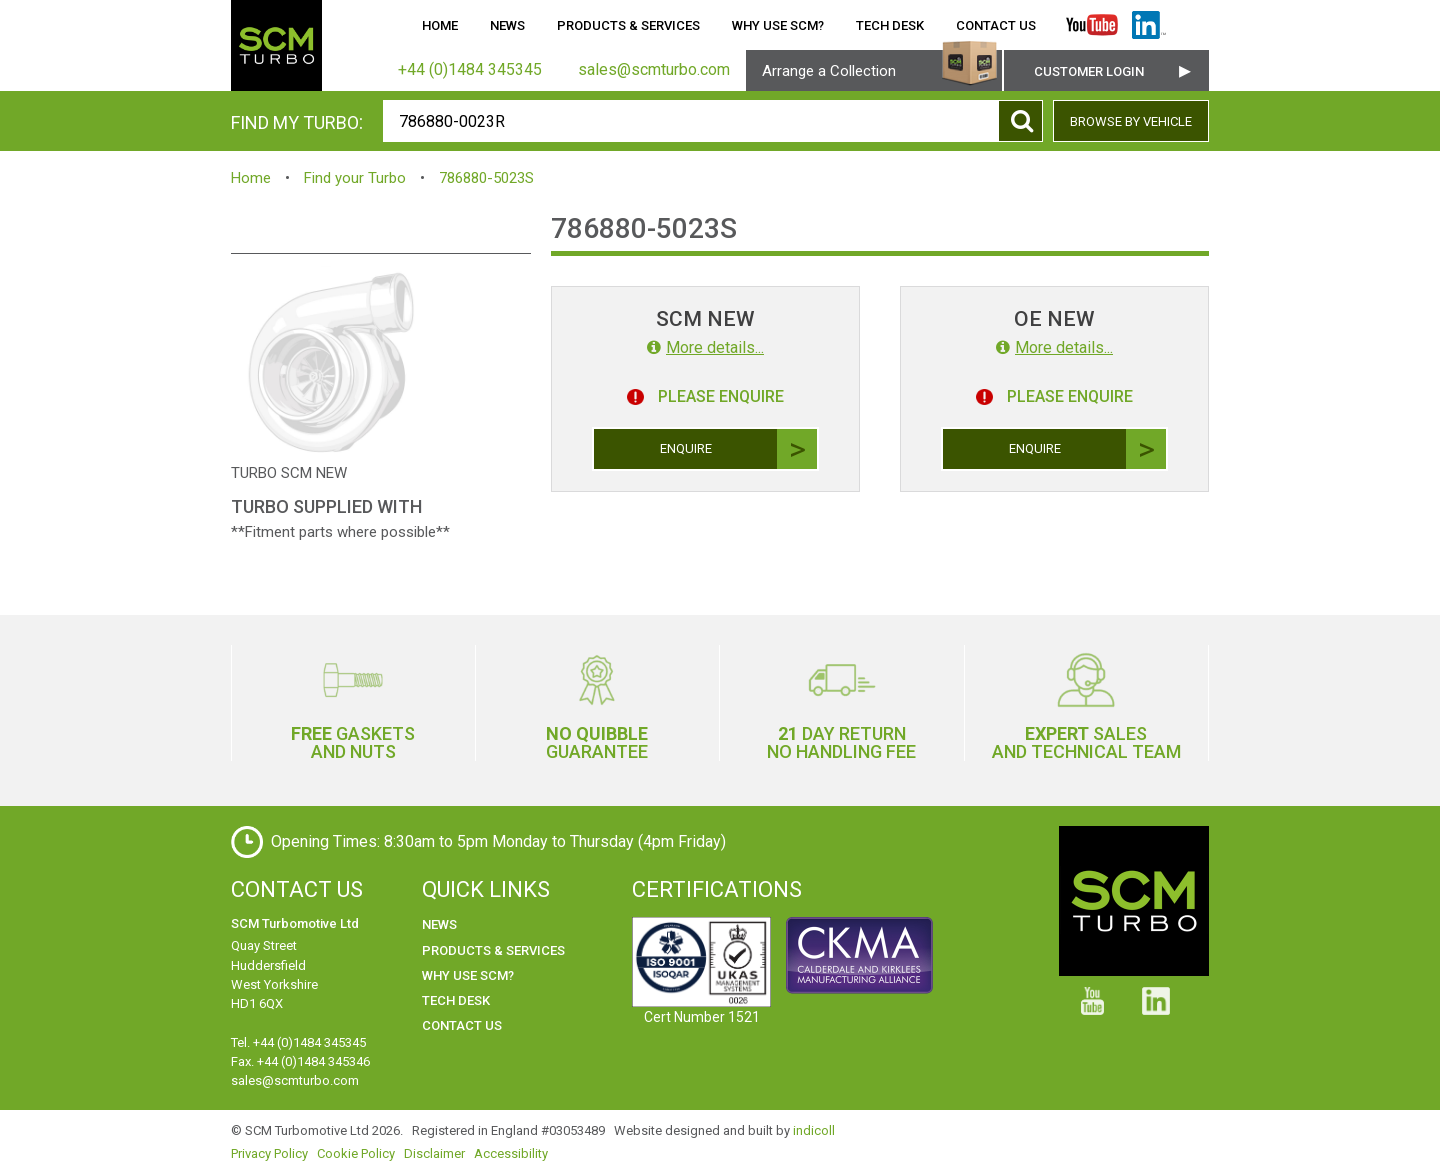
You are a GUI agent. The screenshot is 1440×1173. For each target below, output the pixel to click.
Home (440, 25)
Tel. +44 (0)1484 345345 (298, 1042)
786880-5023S (486, 178)
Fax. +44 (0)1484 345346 (300, 1061)
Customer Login (1089, 71)
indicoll (814, 1130)
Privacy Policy (269, 1153)
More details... (705, 347)
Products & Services (628, 25)
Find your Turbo (355, 178)
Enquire (739, 449)
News (507, 25)
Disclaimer (434, 1153)
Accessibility (511, 1153)
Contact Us (996, 25)
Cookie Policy (356, 1153)
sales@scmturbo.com (295, 1080)
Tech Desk (890, 25)
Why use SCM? (778, 25)
